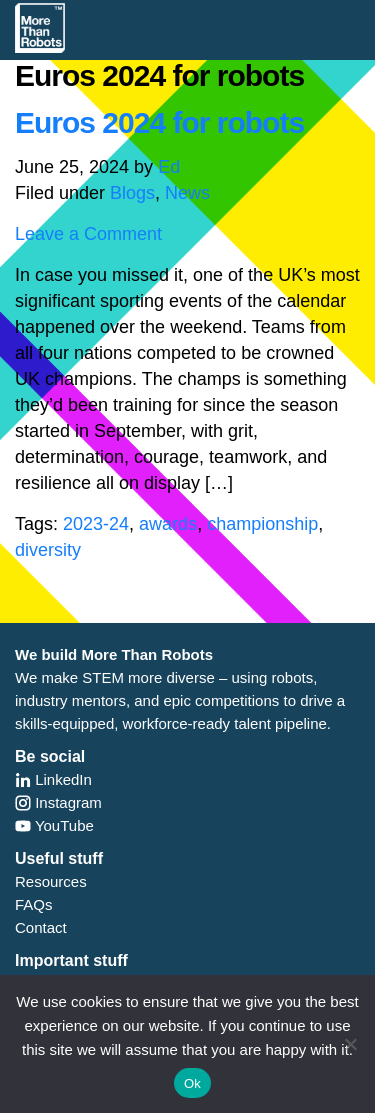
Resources (51, 881)
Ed (169, 167)
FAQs (34, 904)
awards (168, 524)
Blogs (132, 193)
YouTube (54, 825)
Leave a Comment (88, 234)
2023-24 (96, 524)
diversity (48, 550)
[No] (350, 1044)
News (187, 193)
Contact (41, 927)
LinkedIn (53, 779)
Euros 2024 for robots (159, 122)
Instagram (58, 802)
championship (262, 524)
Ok (192, 1083)
